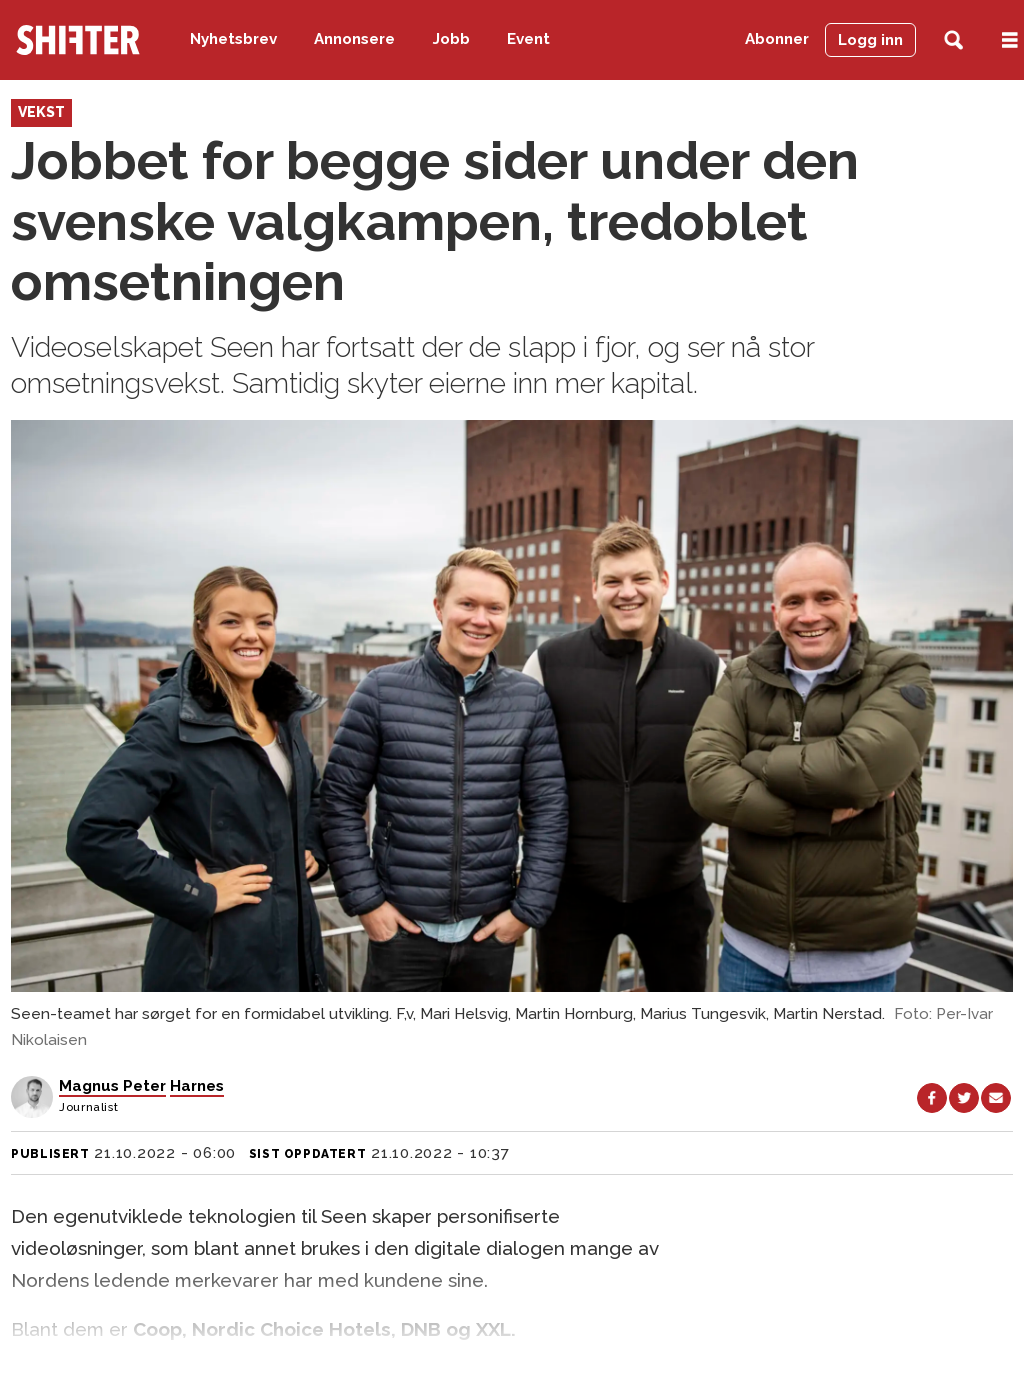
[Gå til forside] (78, 40)
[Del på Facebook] (932, 1098)
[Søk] (953, 40)
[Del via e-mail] (996, 1098)
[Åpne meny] (1010, 40)
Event (528, 39)
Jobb (451, 39)
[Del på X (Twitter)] (964, 1098)
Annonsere (354, 39)
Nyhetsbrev (233, 39)
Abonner (777, 39)
